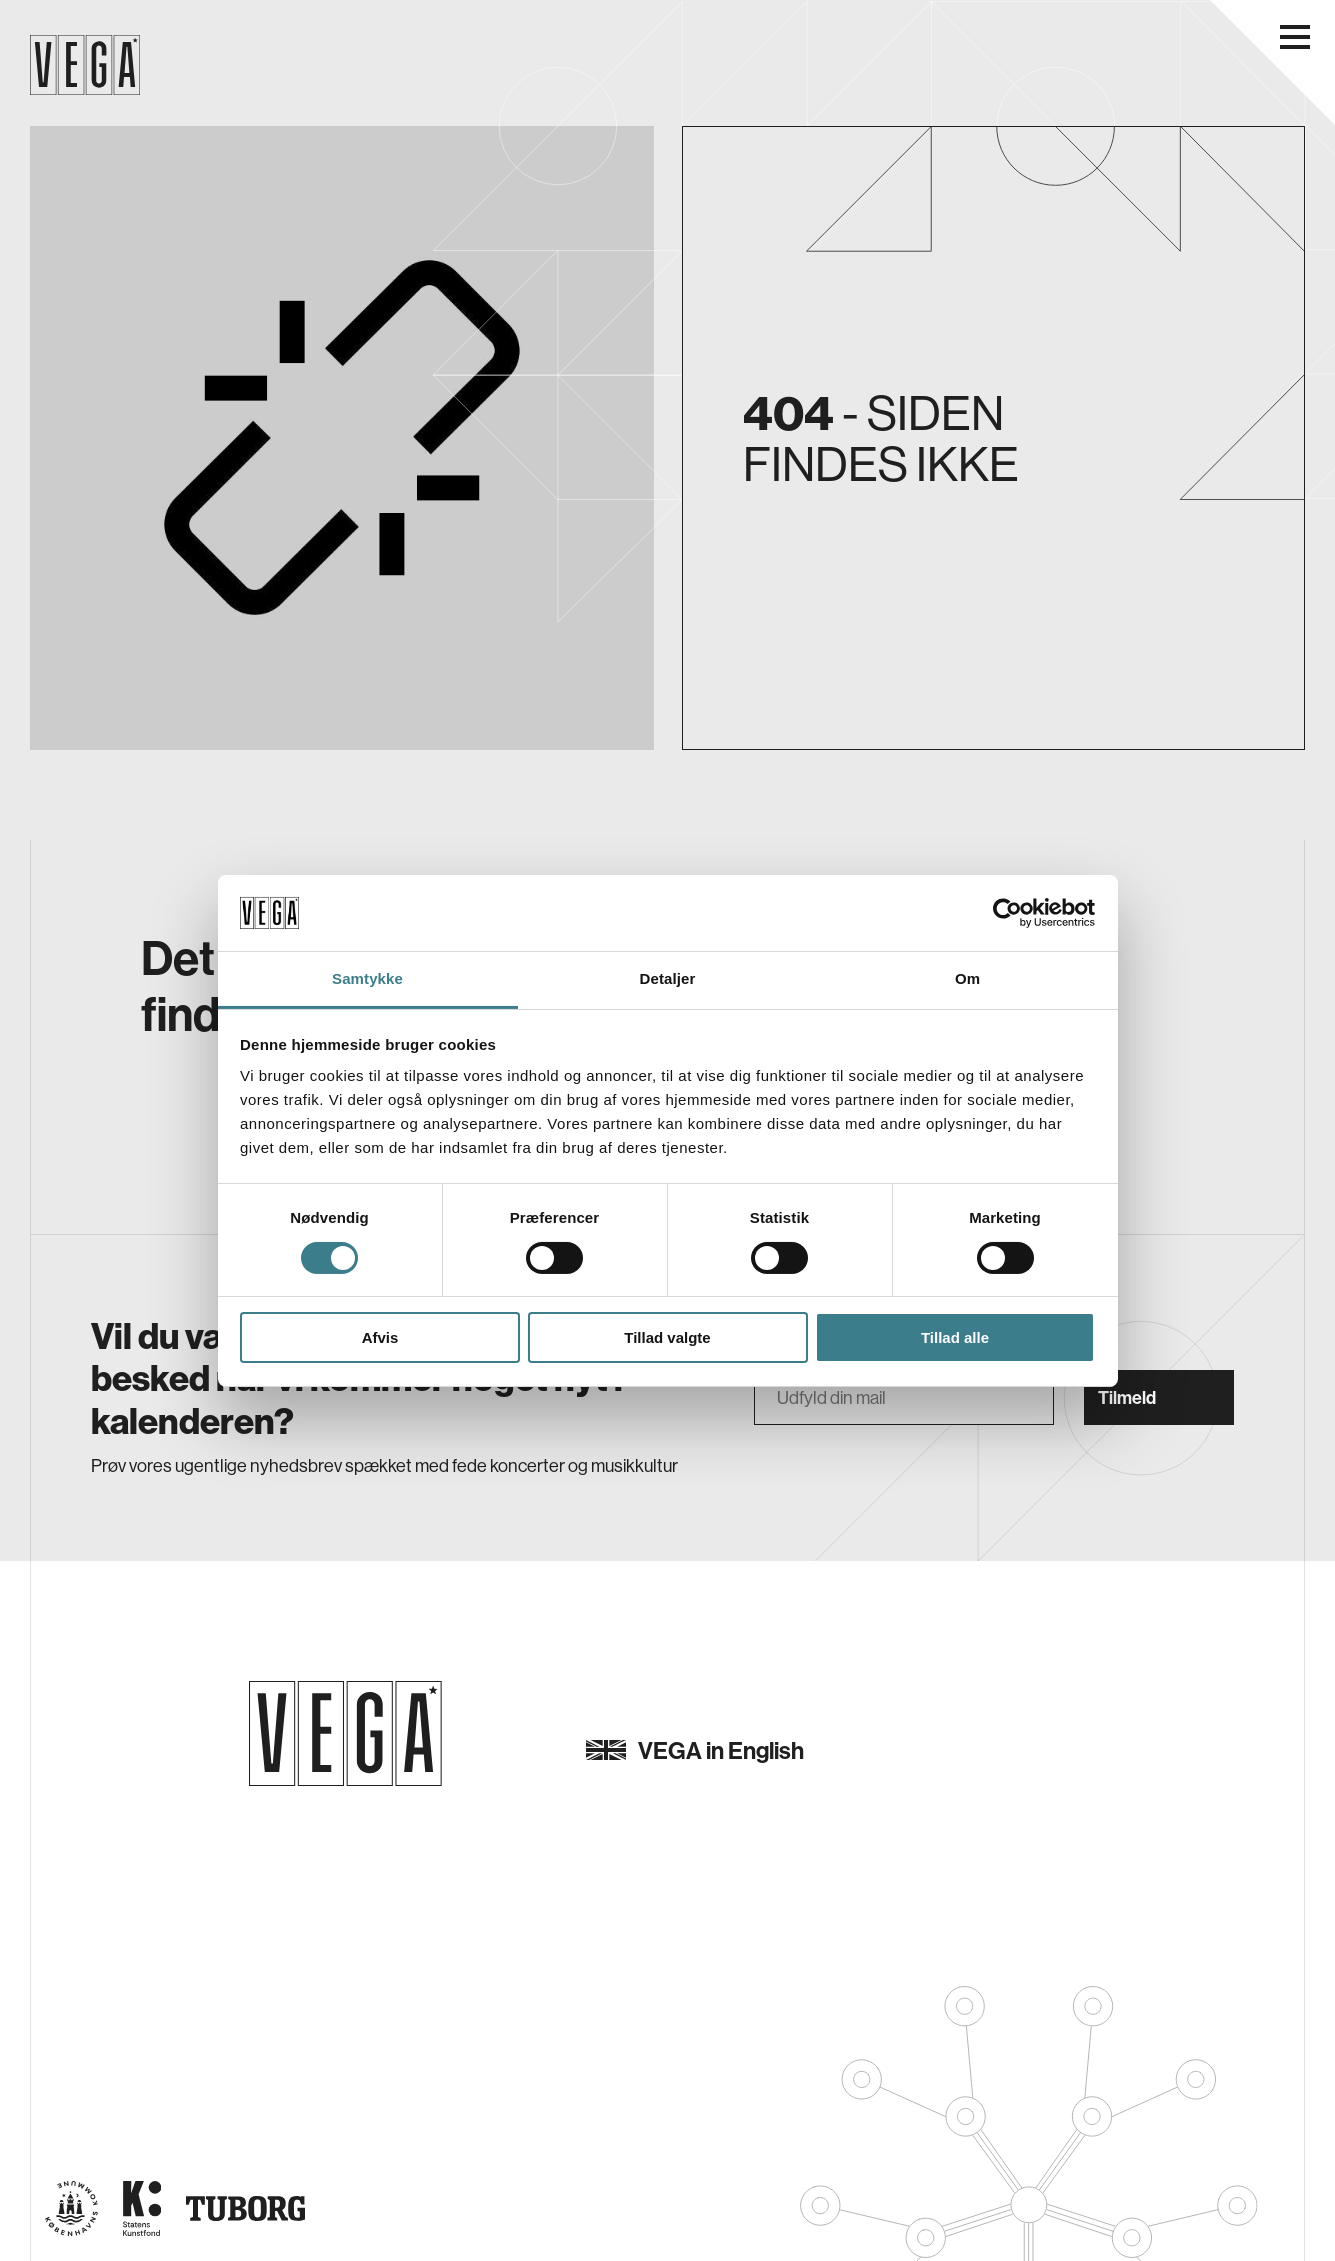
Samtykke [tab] (367, 978)
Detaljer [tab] (668, 978)
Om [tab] (967, 978)
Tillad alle (955, 1337)
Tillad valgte (667, 1337)
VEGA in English (695, 1750)
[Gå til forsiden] (345, 1733)
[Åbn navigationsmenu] (1295, 37)
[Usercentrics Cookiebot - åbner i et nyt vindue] (1007, 913)
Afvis (380, 1337)
